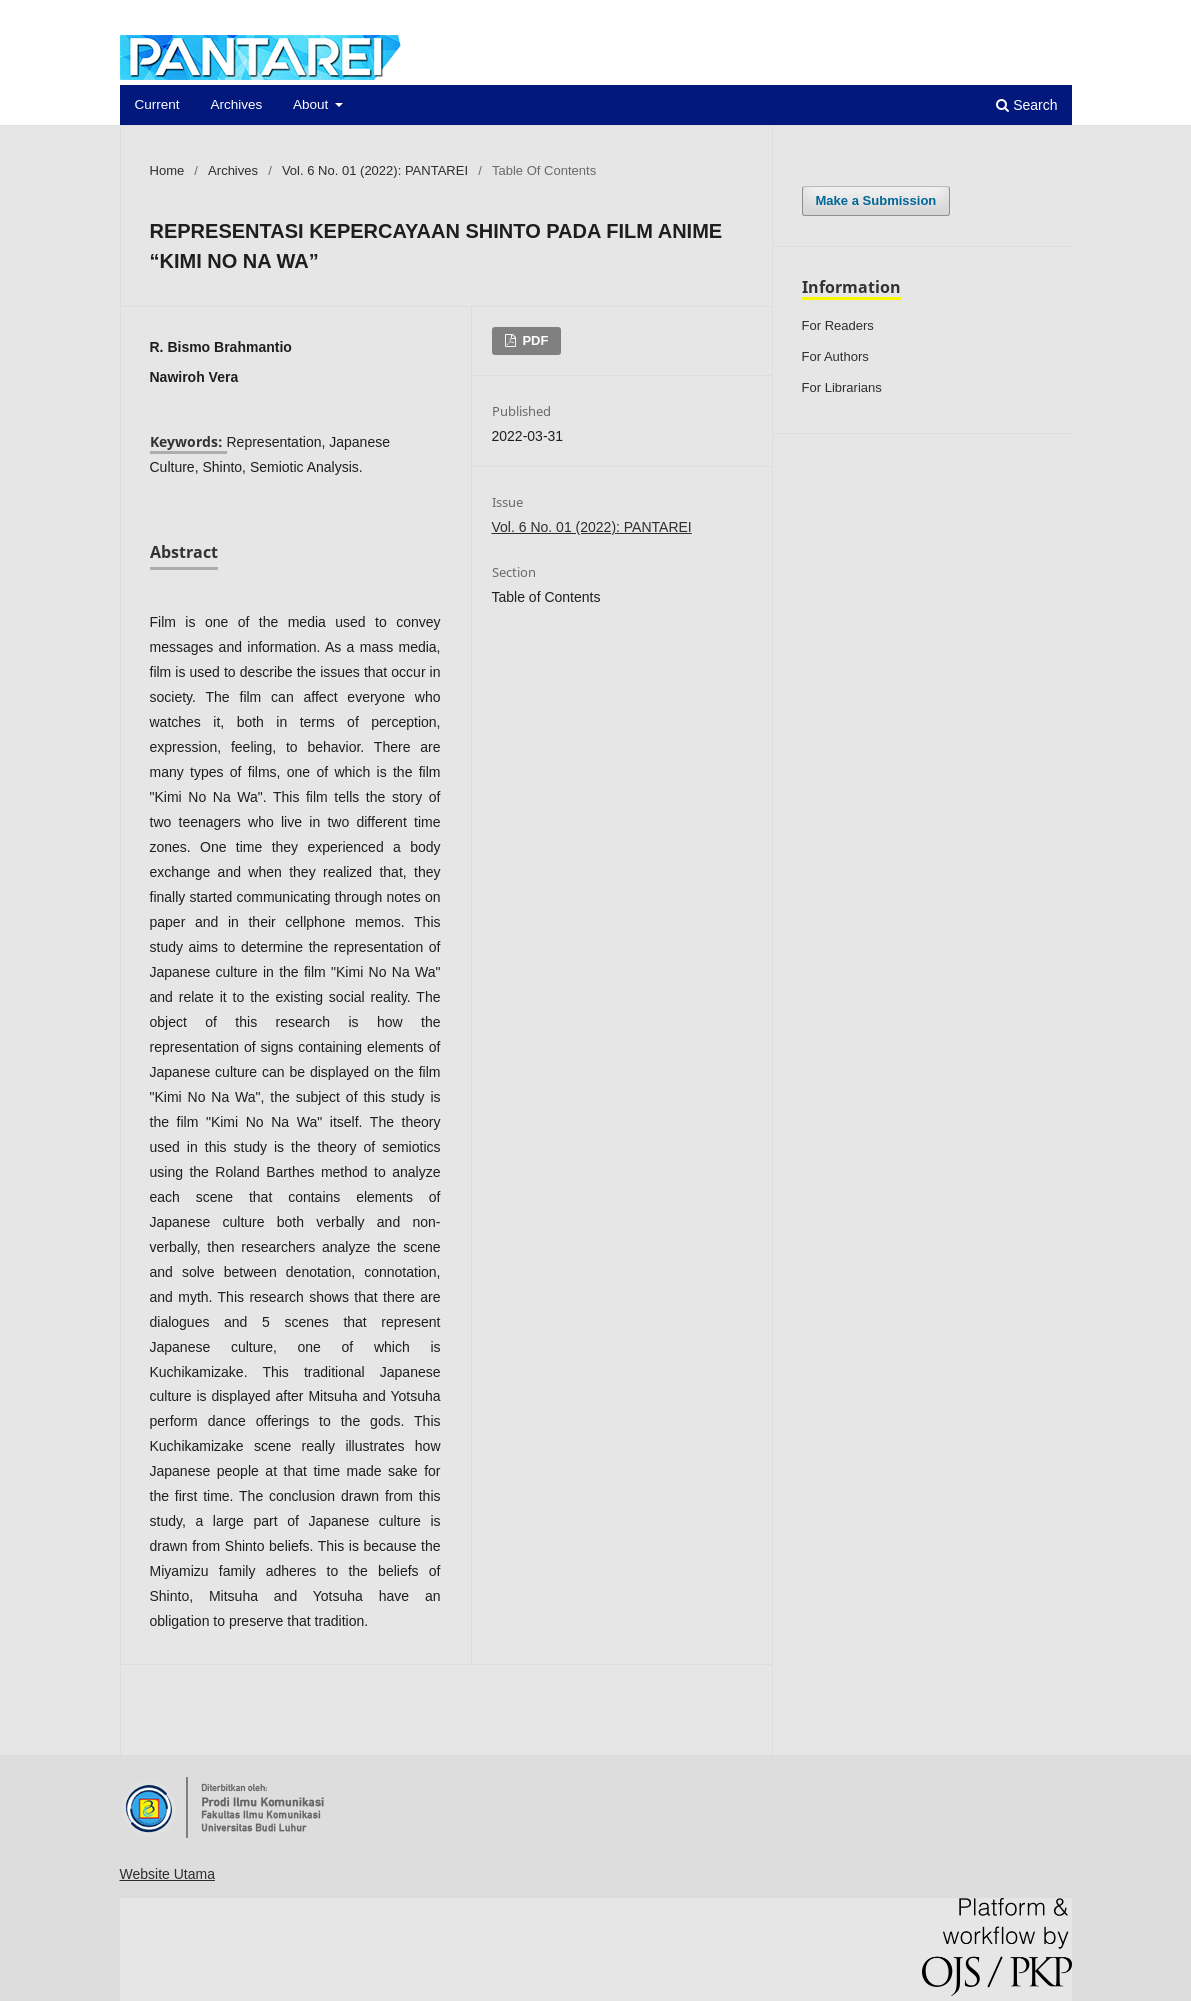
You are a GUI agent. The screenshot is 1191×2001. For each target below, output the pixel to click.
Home (167, 170)
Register (983, 14)
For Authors (835, 356)
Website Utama (167, 1874)
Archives (236, 104)
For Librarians (842, 387)
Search (1026, 105)
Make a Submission (876, 200)
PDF (534, 340)
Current (157, 104)
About (312, 104)
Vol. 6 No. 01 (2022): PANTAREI (375, 170)
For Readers (838, 325)
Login (1053, 14)
